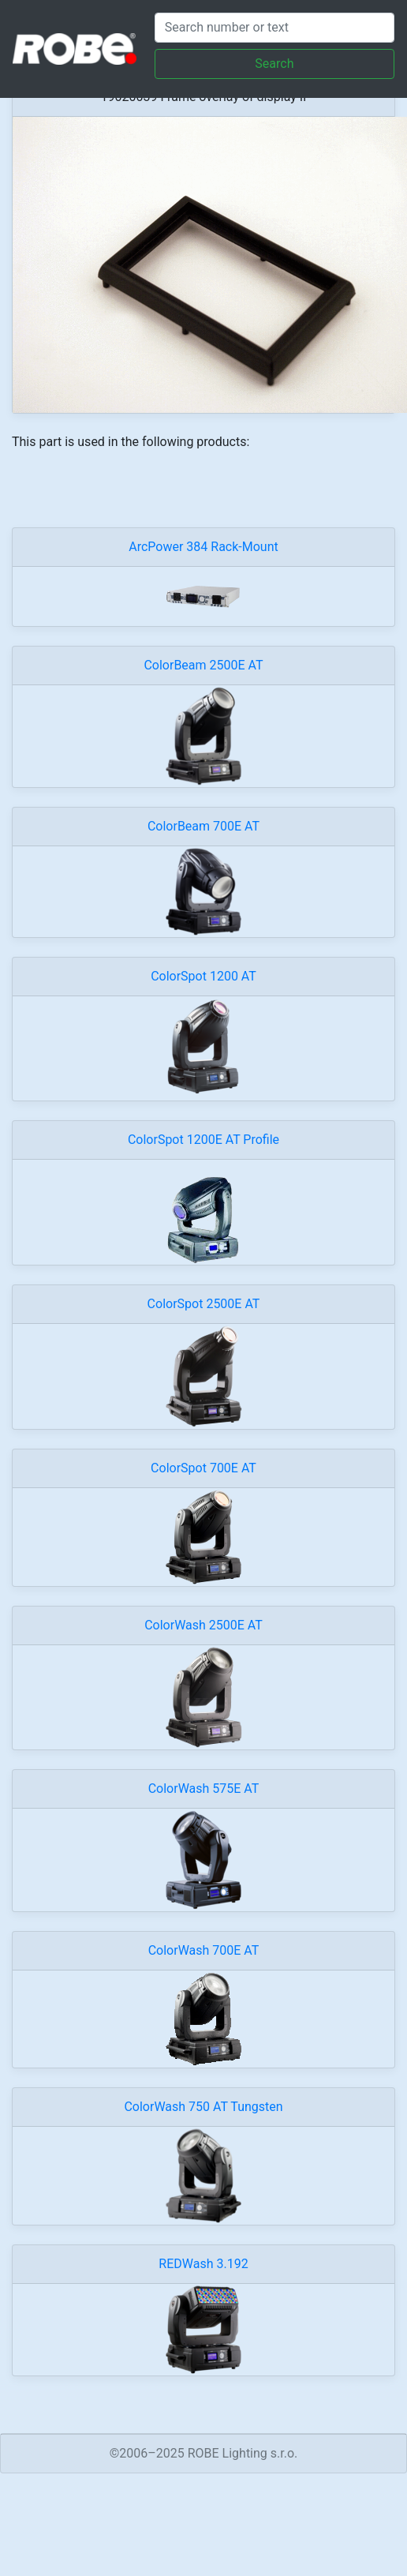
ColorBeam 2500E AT (203, 665)
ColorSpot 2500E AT (203, 1303)
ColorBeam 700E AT (203, 826)
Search (274, 63)
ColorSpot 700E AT (203, 1467)
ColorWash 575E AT (204, 1788)
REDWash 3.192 (203, 2263)
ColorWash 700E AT (204, 1950)
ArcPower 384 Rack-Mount (203, 546)
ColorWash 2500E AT (203, 1625)
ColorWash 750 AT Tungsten (203, 2106)
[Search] (274, 28)
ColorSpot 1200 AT (203, 976)
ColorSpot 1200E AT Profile (203, 1139)
